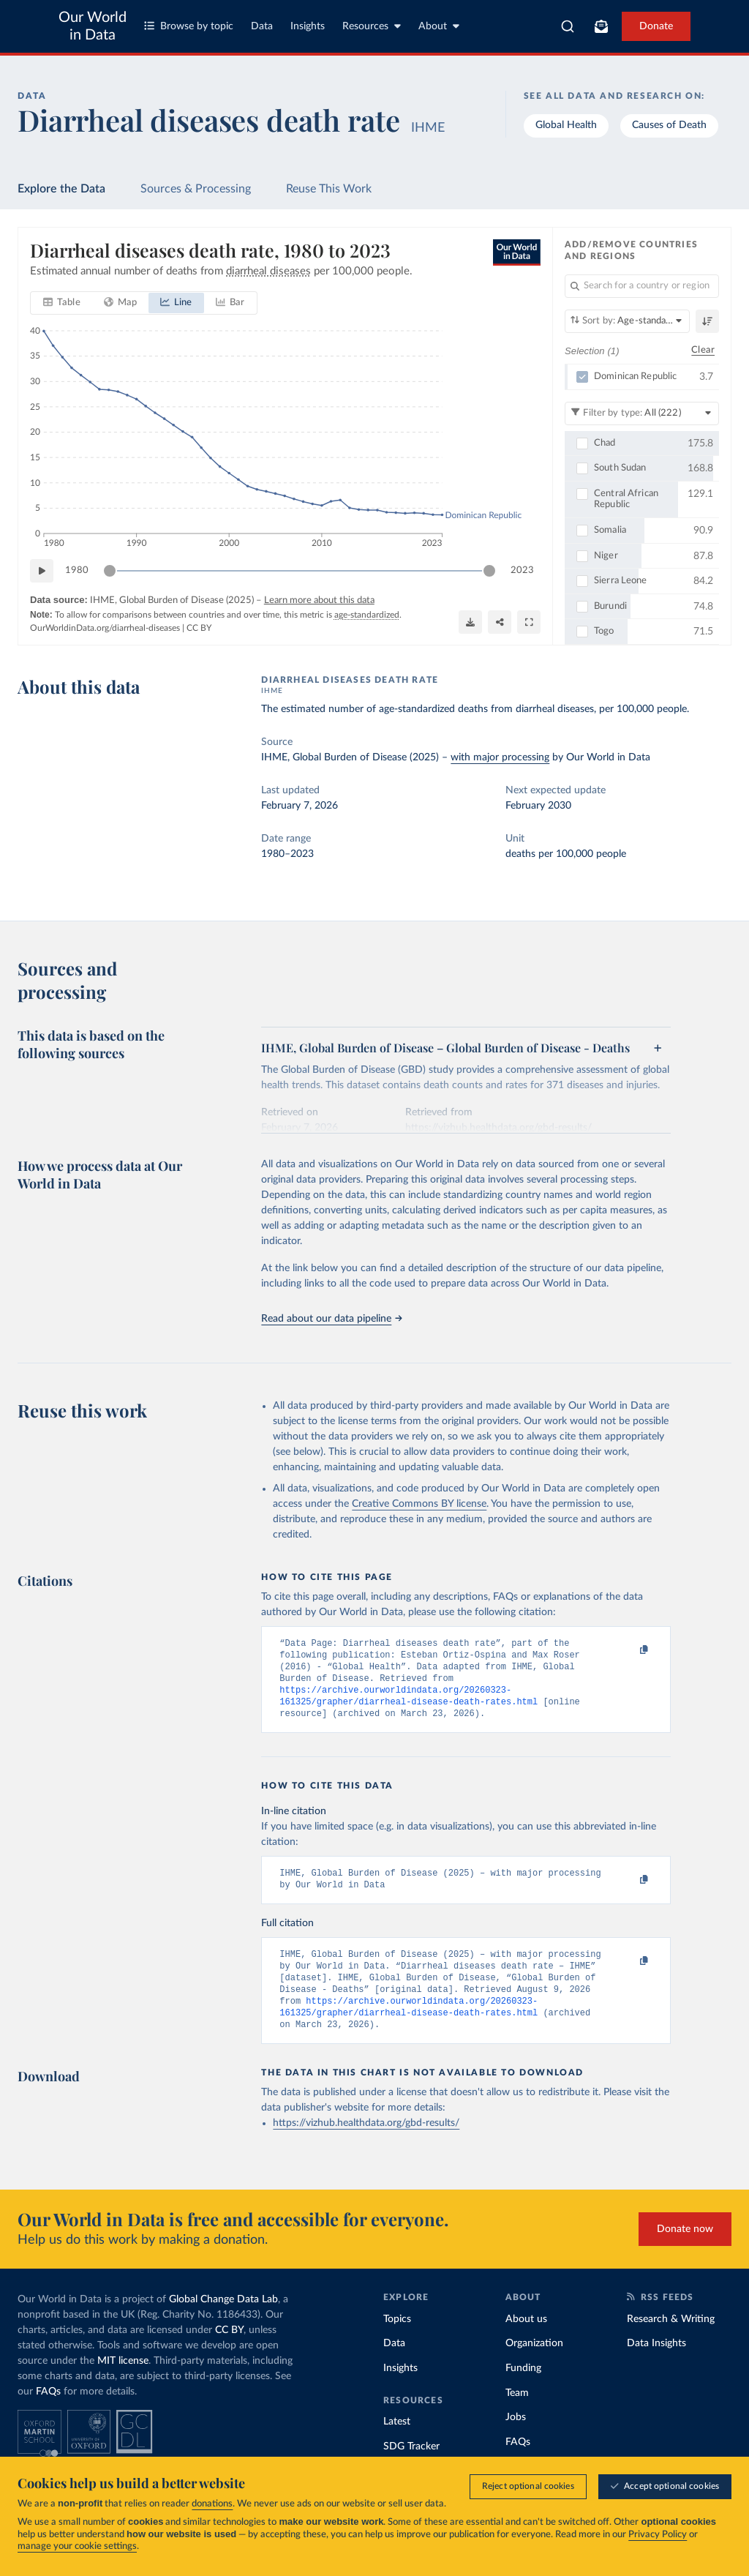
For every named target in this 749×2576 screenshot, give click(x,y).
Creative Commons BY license (419, 1504)
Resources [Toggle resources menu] (371, 25)
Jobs (515, 2440)
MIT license (122, 2384)
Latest (396, 2445)
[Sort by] (627, 321)
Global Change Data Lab (223, 2323)
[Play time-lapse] (41, 571)
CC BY (199, 628)
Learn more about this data (319, 600)
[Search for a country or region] (642, 286)
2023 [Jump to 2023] (522, 570)
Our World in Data (93, 26)
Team (517, 2416)
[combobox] (567, 26)
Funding (523, 2391)
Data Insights (656, 2367)
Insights (307, 26)
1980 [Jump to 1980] (77, 570)
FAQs (48, 2415)
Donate (656, 26)
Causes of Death (669, 125)
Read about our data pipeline (331, 1319)
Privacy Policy (657, 2534)
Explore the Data (61, 189)
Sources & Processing (195, 189)
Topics (397, 2342)
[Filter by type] (642, 412)
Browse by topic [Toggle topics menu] (188, 25)
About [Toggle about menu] (438, 25)
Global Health (566, 125)
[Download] (470, 622)
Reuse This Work (329, 189)
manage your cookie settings (77, 2546)
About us (526, 2342)
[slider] (109, 570)
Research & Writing (671, 2342)
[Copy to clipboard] (629, 1650)
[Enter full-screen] (529, 622)
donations (212, 2504)
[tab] (61, 303)
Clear (703, 350)
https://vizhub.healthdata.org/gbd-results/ (366, 2146)
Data (262, 26)
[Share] (499, 622)
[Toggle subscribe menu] (601, 26)
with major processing (500, 757)
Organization (534, 2367)
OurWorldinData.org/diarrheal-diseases (105, 628)
